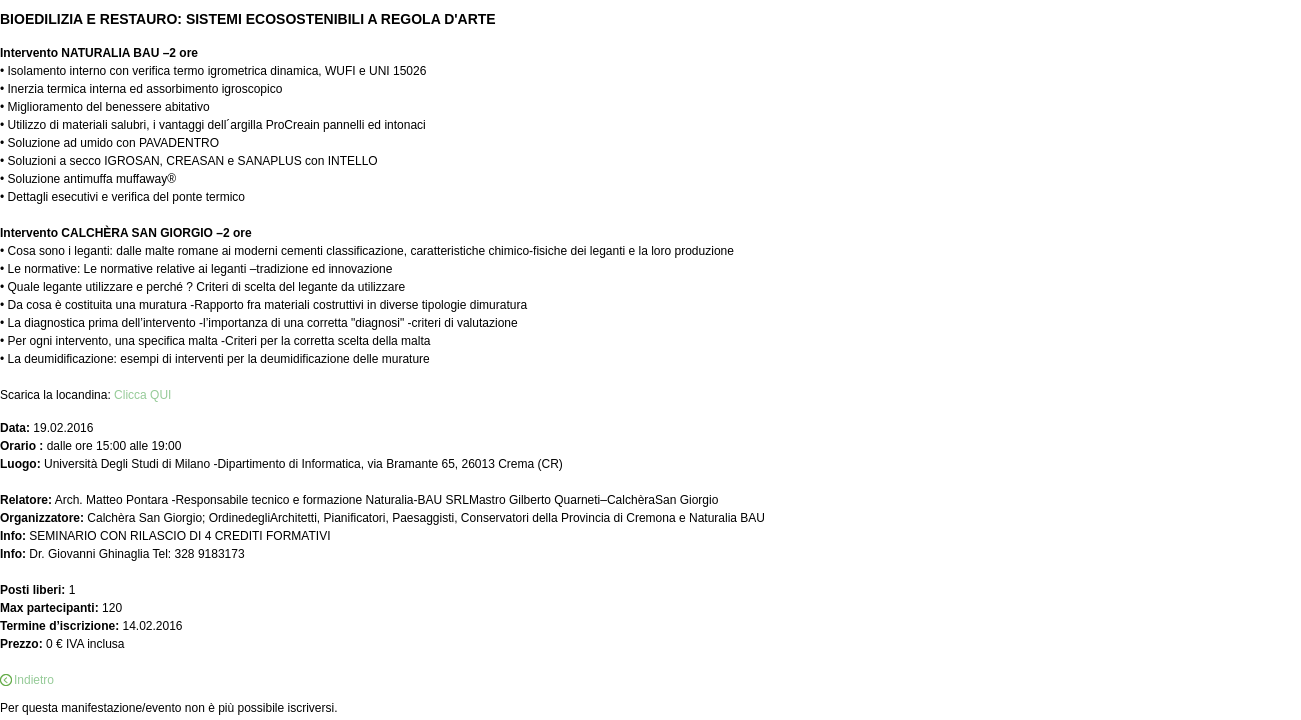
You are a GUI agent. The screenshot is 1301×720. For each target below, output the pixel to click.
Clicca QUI (142, 395)
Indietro (34, 680)
